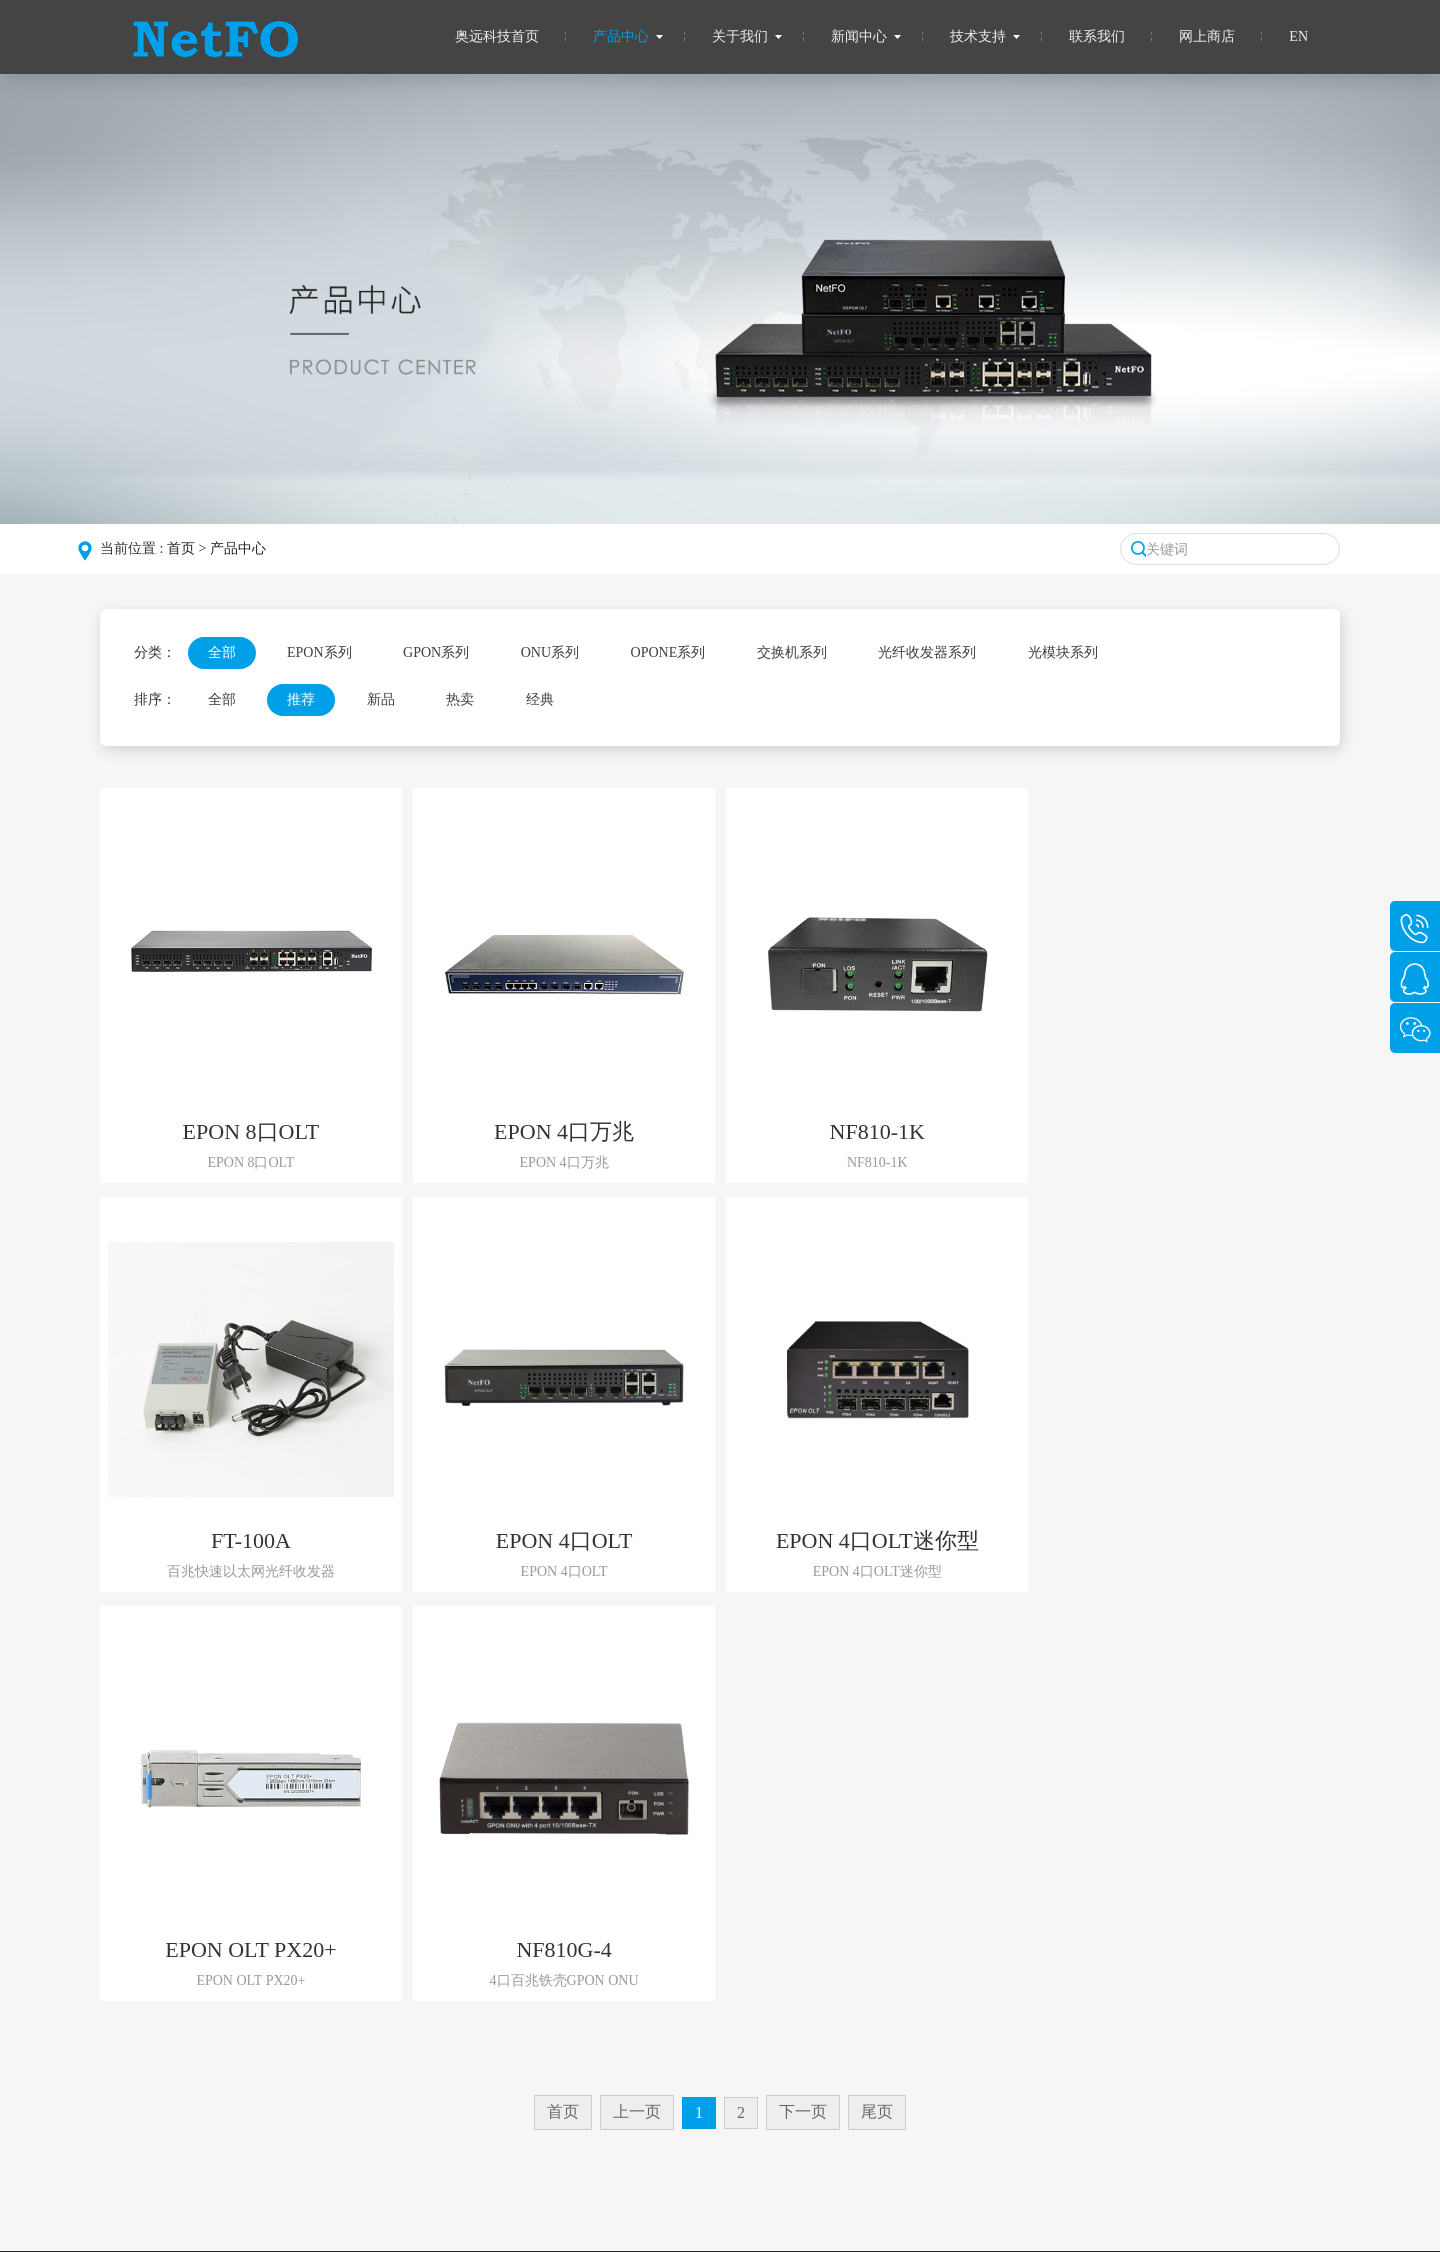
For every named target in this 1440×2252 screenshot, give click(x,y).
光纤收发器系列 (927, 652)
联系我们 (1097, 36)
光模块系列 (1063, 652)
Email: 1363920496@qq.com (1012, 2006)
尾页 (877, 1702)
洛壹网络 (91, 2242)
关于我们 (740, 36)
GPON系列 (436, 652)
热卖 (460, 699)
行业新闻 (568, 1973)
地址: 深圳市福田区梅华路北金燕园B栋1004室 (1071, 2039)
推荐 (301, 699)
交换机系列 (792, 652)
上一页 (637, 1702)
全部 (222, 652)
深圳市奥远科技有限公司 (535, 2208)
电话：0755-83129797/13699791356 (1036, 1940)
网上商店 (1207, 36)
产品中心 (621, 36)
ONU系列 (550, 652)
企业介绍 (179, 2006)
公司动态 (568, 1940)
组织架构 (179, 1940)
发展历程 (179, 1973)
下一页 (803, 1702)
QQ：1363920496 (982, 1973)
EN (1298, 36)
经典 (540, 699)
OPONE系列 (668, 652)
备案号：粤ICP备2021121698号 (706, 2208)
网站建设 (28, 2242)
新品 (381, 699)
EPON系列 (319, 652)
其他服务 (763, 1973)
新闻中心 (859, 36)
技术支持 (978, 36)
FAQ (748, 1940)
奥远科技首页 (497, 36)
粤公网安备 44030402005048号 (891, 2208)
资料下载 (763, 2006)
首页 (181, 548)
